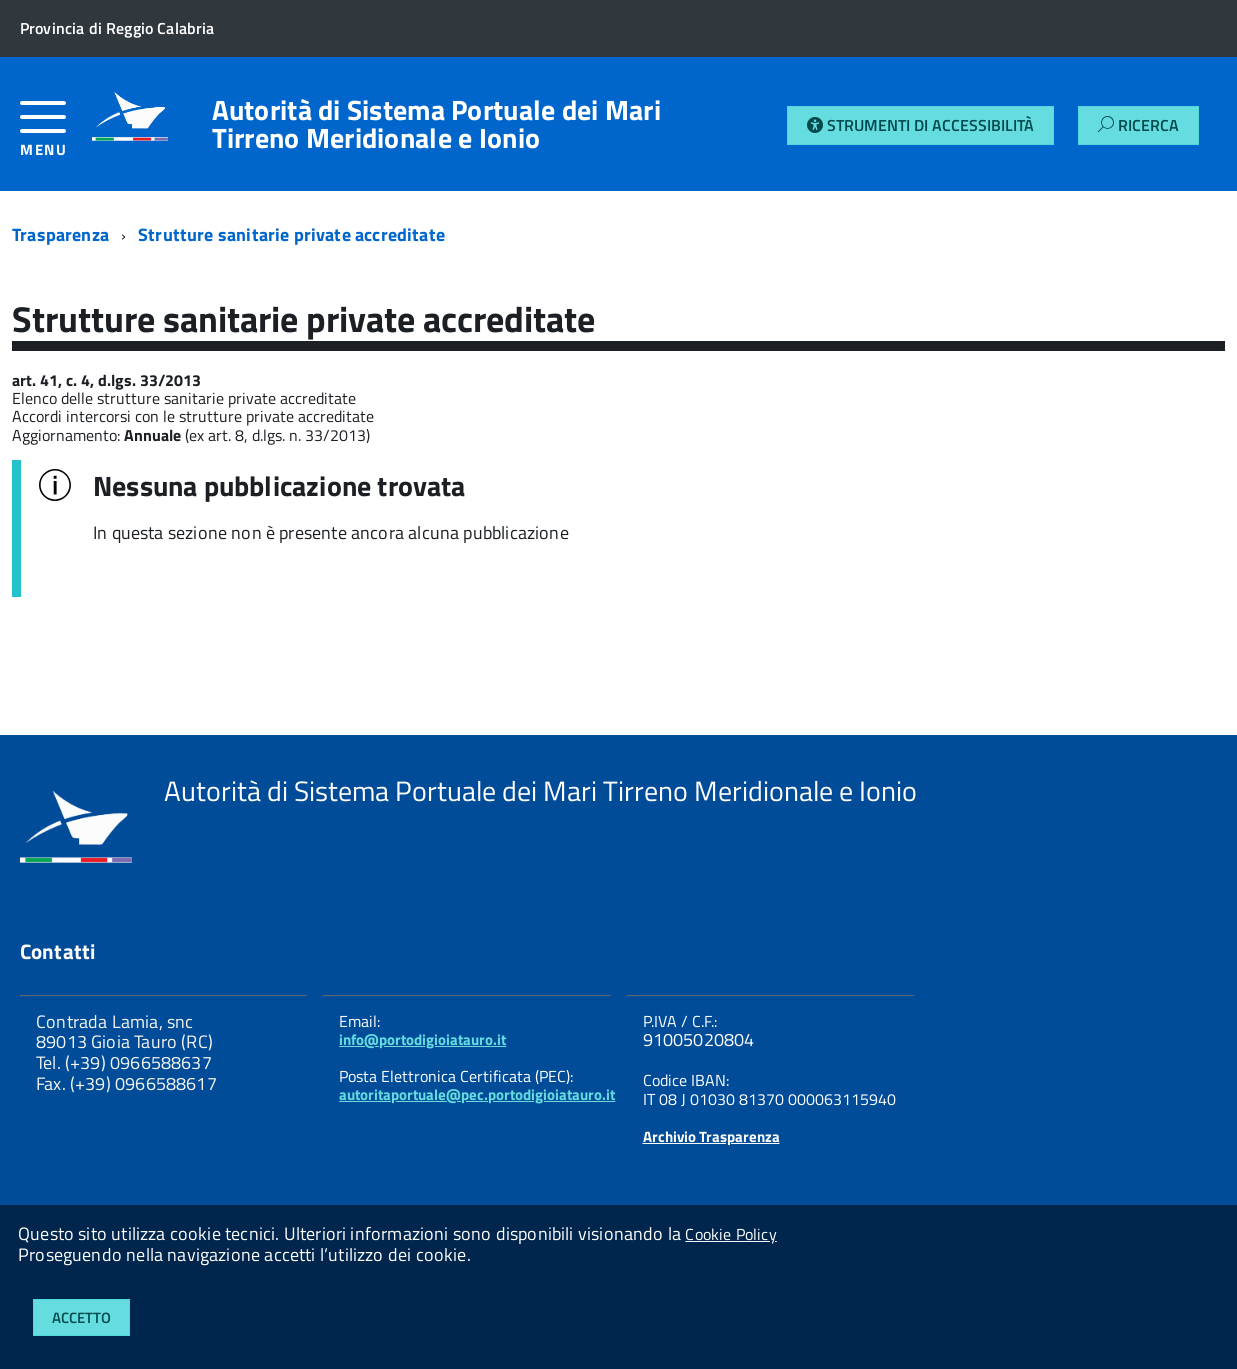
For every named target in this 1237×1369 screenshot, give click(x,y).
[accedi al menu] (56, 136)
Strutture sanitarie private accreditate (291, 234)
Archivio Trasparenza (711, 1136)
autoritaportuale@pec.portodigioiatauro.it (477, 1094)
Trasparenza (60, 234)
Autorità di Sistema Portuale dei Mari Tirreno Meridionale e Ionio (436, 124)
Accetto (81, 1317)
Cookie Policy (730, 1234)
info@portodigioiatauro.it (422, 1039)
